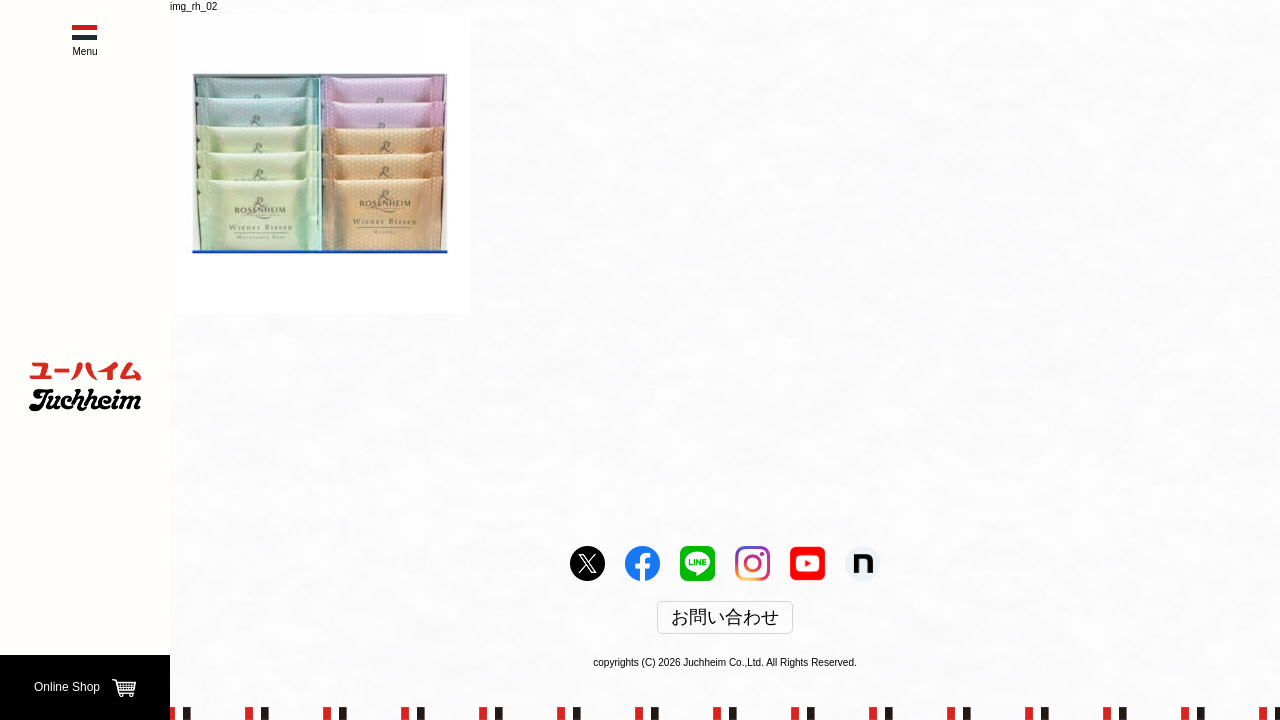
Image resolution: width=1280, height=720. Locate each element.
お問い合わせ (725, 618)
